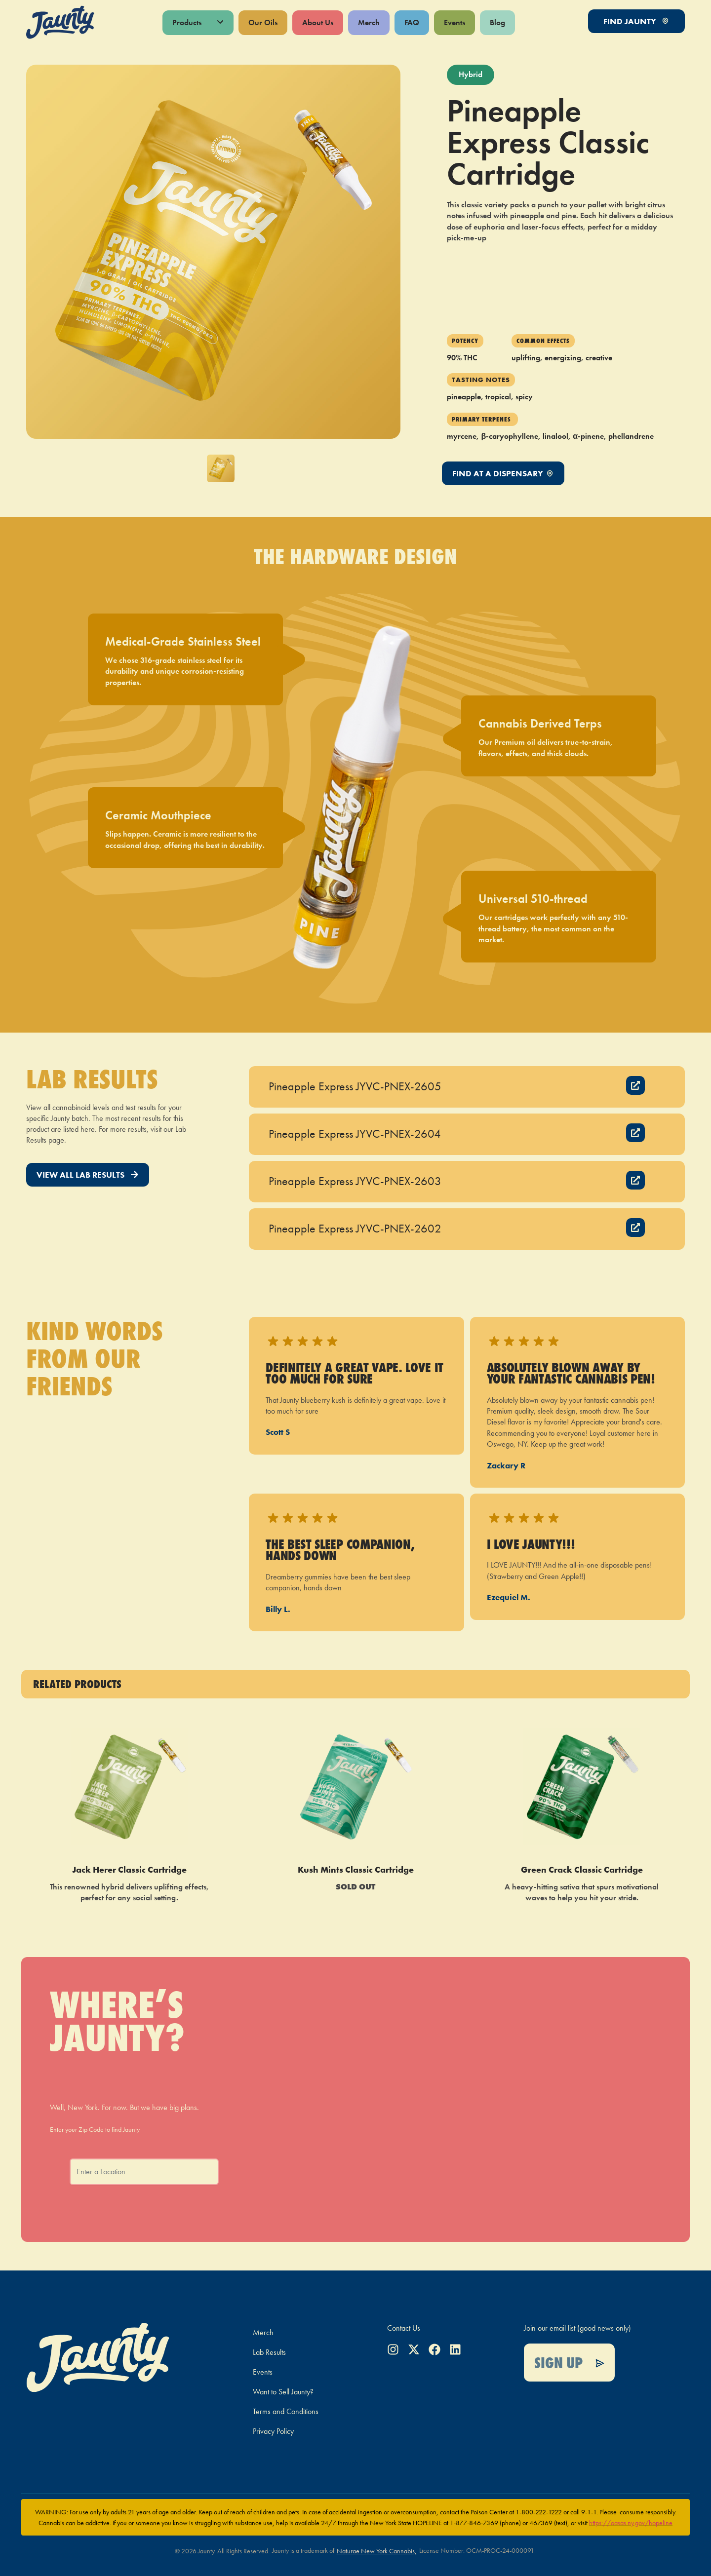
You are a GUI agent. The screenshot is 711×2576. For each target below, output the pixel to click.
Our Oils (262, 22)
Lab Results (269, 2352)
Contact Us (403, 2328)
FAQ (411, 22)
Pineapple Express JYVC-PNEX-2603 (355, 1181)
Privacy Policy (273, 2431)
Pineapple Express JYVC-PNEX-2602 (355, 1228)
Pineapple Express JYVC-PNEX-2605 (355, 1086)
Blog (497, 22)
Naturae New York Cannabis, (377, 2550)
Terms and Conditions (285, 2411)
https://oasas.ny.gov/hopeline (630, 2522)
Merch (369, 22)
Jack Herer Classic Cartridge (129, 1869)
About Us (317, 22)
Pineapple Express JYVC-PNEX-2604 (355, 1133)
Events (454, 22)
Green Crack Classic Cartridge (582, 1869)
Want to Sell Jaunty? (283, 2391)
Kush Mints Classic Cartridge (356, 1869)
